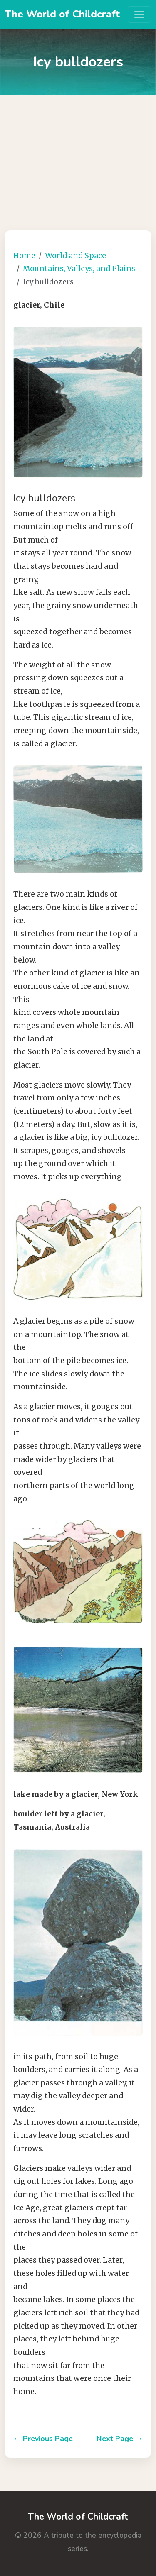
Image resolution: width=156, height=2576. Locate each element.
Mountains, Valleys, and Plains (79, 268)
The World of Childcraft (62, 14)
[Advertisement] (78, 157)
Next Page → (120, 2439)
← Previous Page (43, 2439)
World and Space (75, 255)
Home (24, 255)
